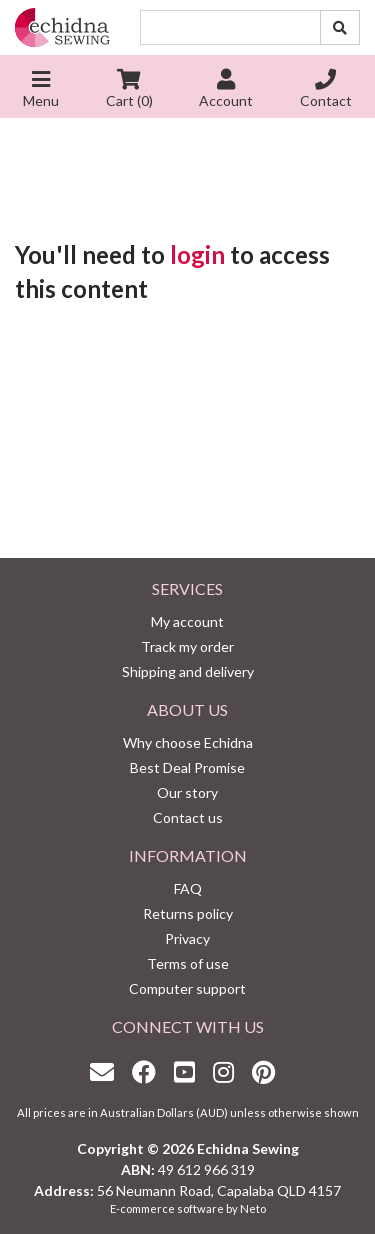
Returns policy (188, 913)
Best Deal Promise (187, 767)
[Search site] (340, 27)
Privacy (187, 938)
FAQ (188, 888)
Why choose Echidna (188, 742)
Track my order (187, 646)
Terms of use (188, 963)
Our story (187, 792)
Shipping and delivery (188, 671)
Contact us (188, 817)
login (197, 254)
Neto (253, 1208)
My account (187, 621)
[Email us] (107, 1071)
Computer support (187, 988)
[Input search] (230, 27)
